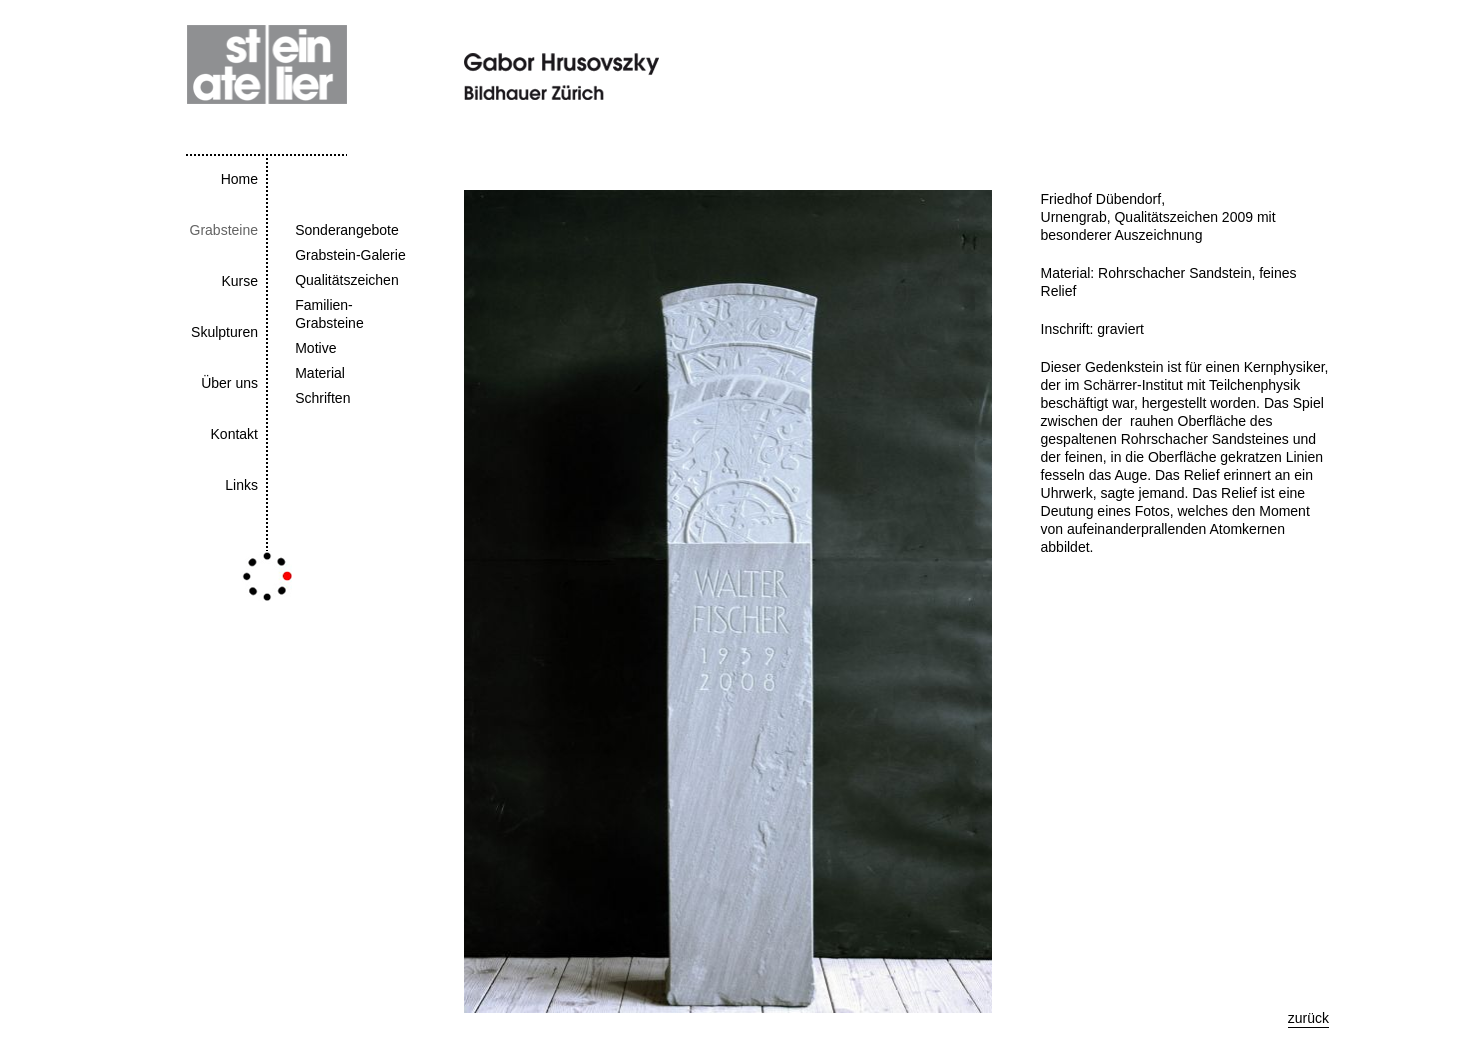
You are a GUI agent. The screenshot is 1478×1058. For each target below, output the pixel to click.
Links (241, 485)
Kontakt (234, 434)
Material (320, 373)
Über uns (229, 383)
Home (239, 179)
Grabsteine (224, 230)
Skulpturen (224, 332)
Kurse (239, 281)
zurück (1308, 1018)
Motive (315, 348)
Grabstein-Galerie (350, 255)
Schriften (322, 398)
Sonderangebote (347, 230)
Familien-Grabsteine (329, 314)
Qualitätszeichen (347, 280)
